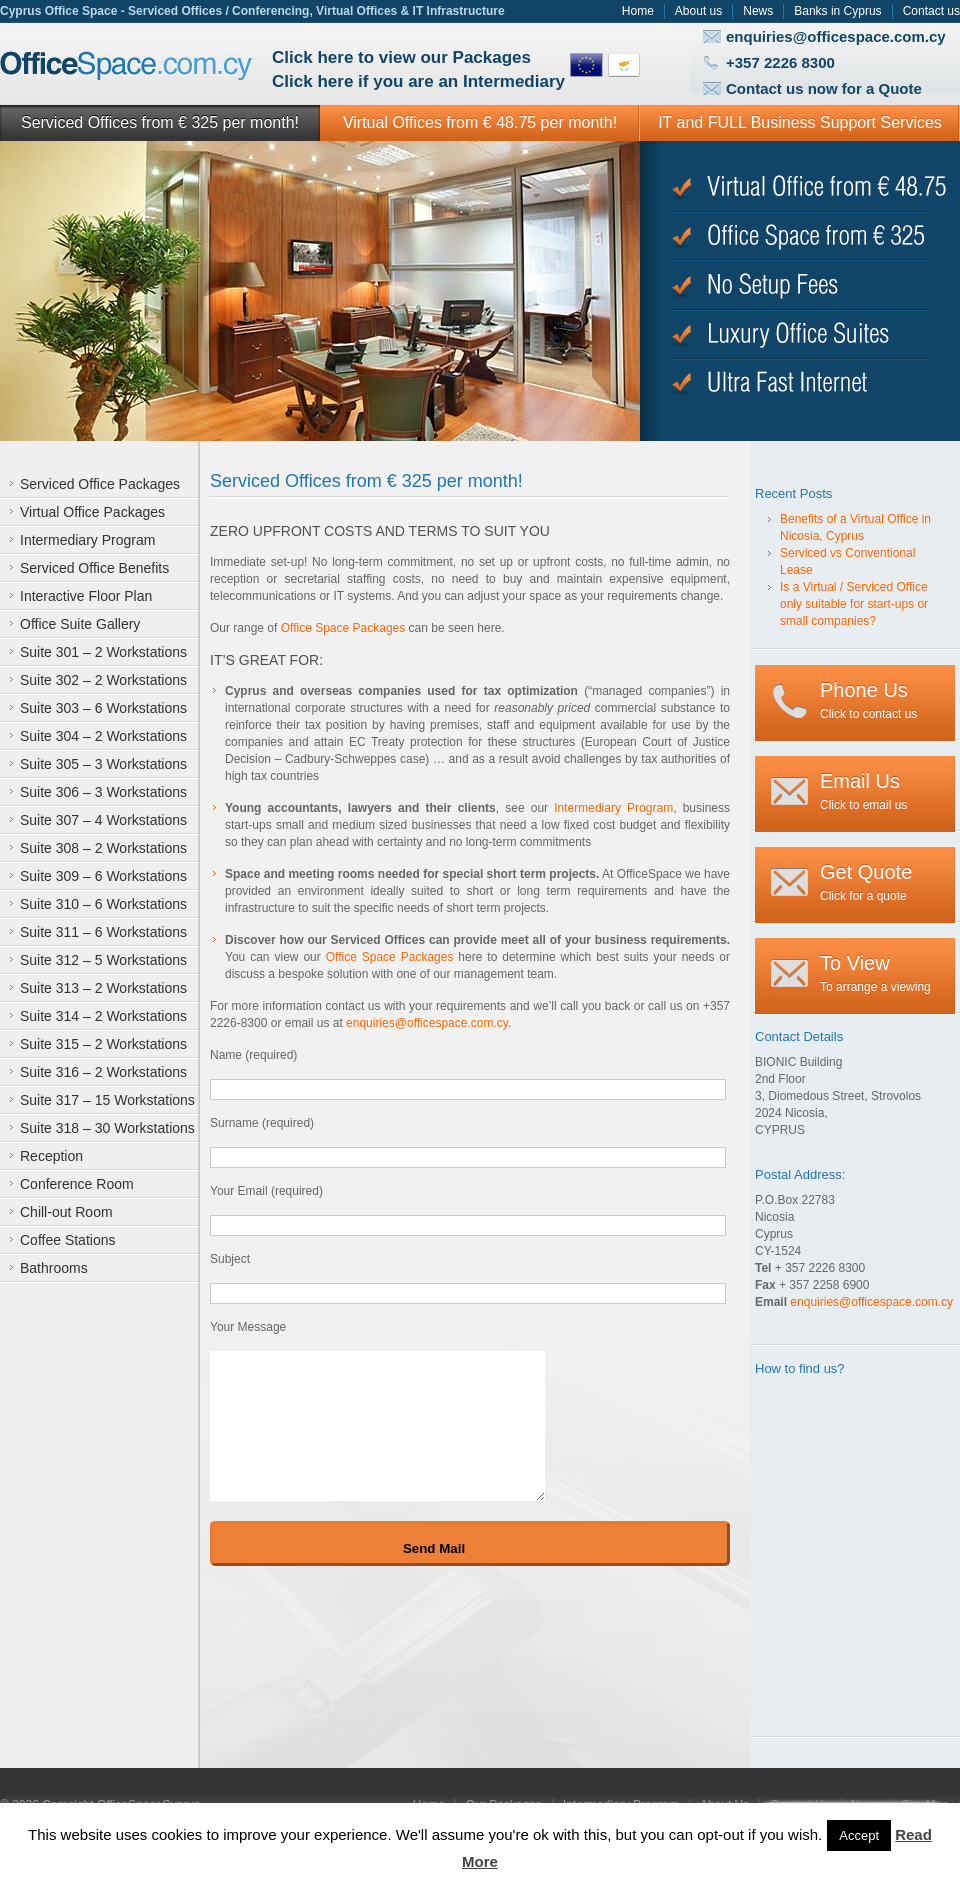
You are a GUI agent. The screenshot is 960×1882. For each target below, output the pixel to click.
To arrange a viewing (875, 973)
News (758, 11)
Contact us (931, 11)
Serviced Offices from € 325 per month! (160, 122)
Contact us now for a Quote (824, 88)
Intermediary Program (613, 808)
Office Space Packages (343, 628)
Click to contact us (868, 700)
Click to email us (863, 791)
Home (638, 11)
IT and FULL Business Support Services (800, 122)
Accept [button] (859, 1835)
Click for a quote (866, 882)
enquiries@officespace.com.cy (836, 36)
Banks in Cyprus (837, 11)
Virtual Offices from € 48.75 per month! (480, 122)
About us (698, 11)
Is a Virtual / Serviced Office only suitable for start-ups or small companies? (854, 604)
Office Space (126, 66)
